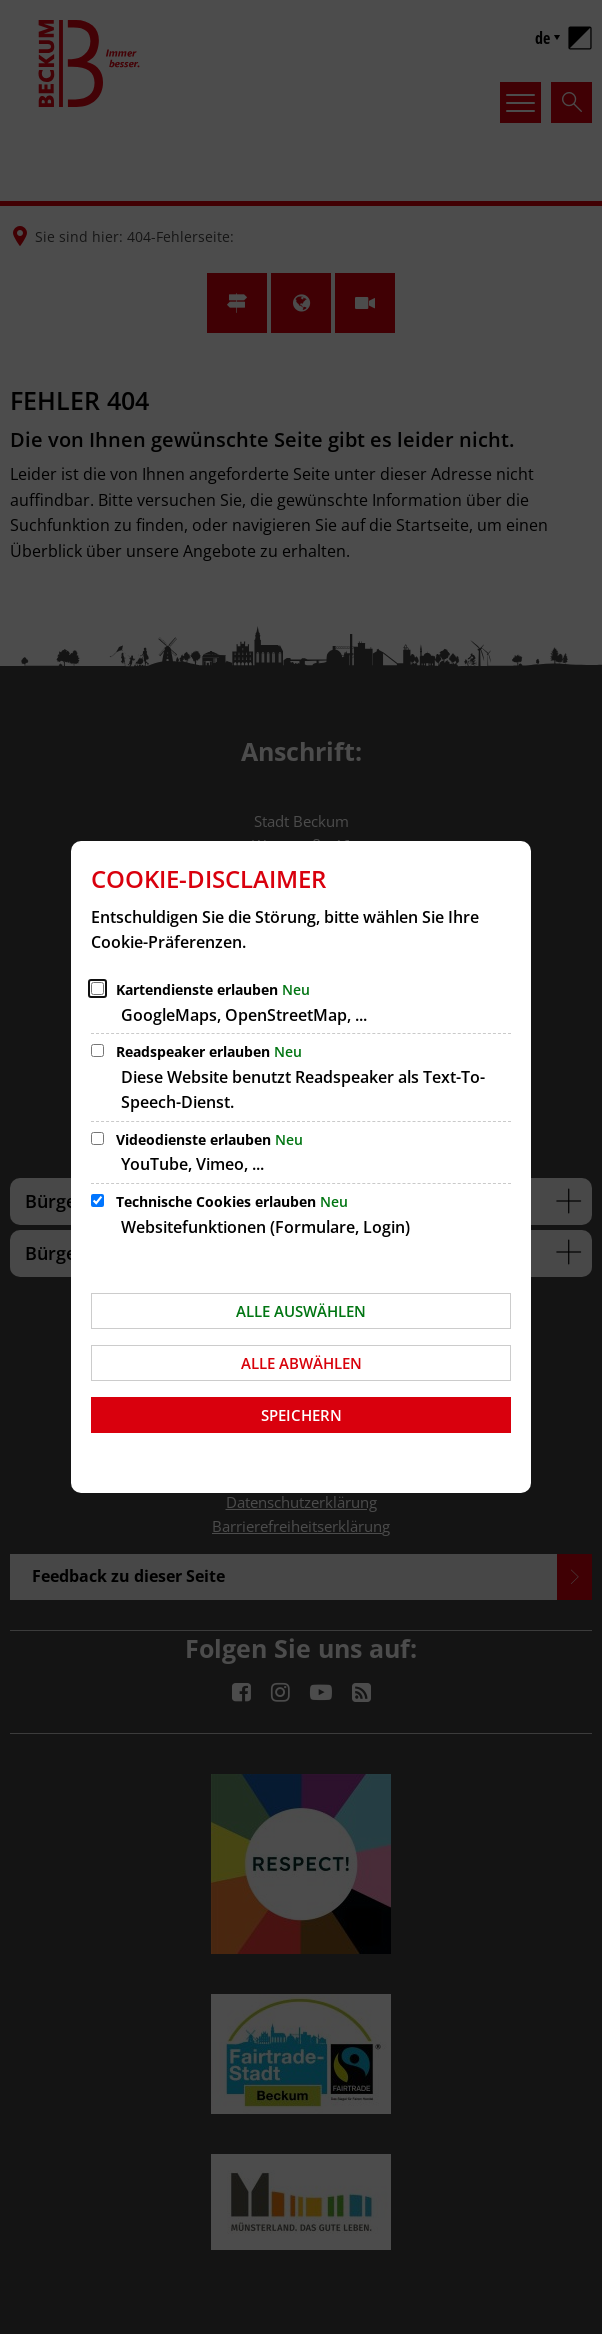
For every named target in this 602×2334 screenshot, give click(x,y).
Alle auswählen (301, 1311)
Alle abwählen (301, 1363)
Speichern (301, 1415)
